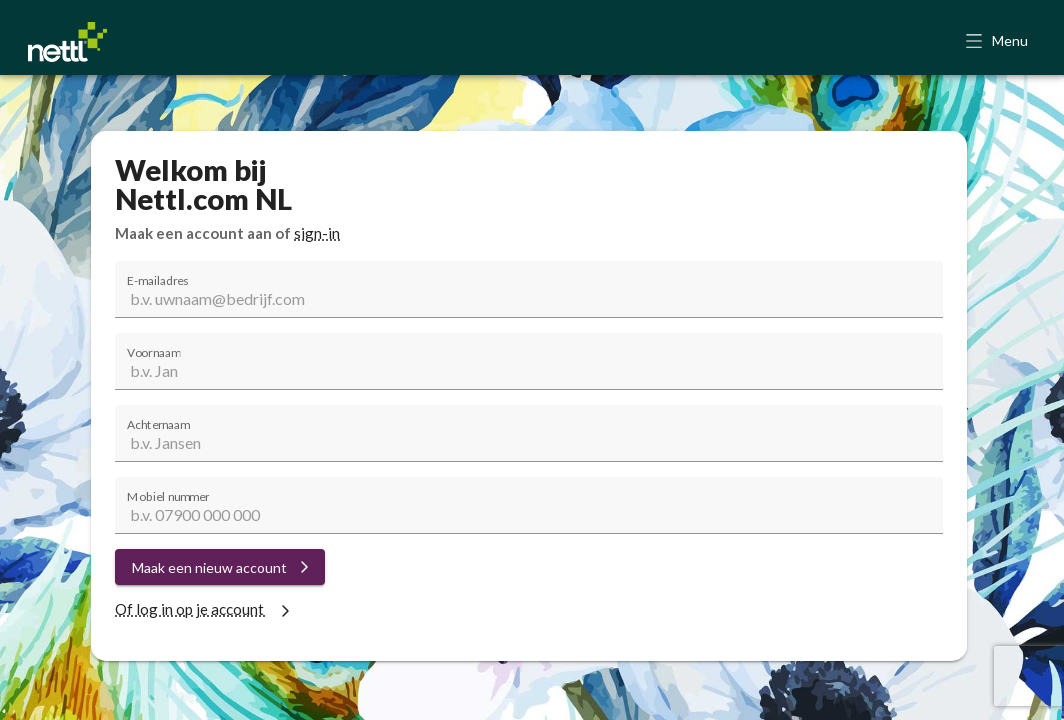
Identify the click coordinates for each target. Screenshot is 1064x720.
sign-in (317, 233)
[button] (998, 42)
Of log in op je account (205, 609)
